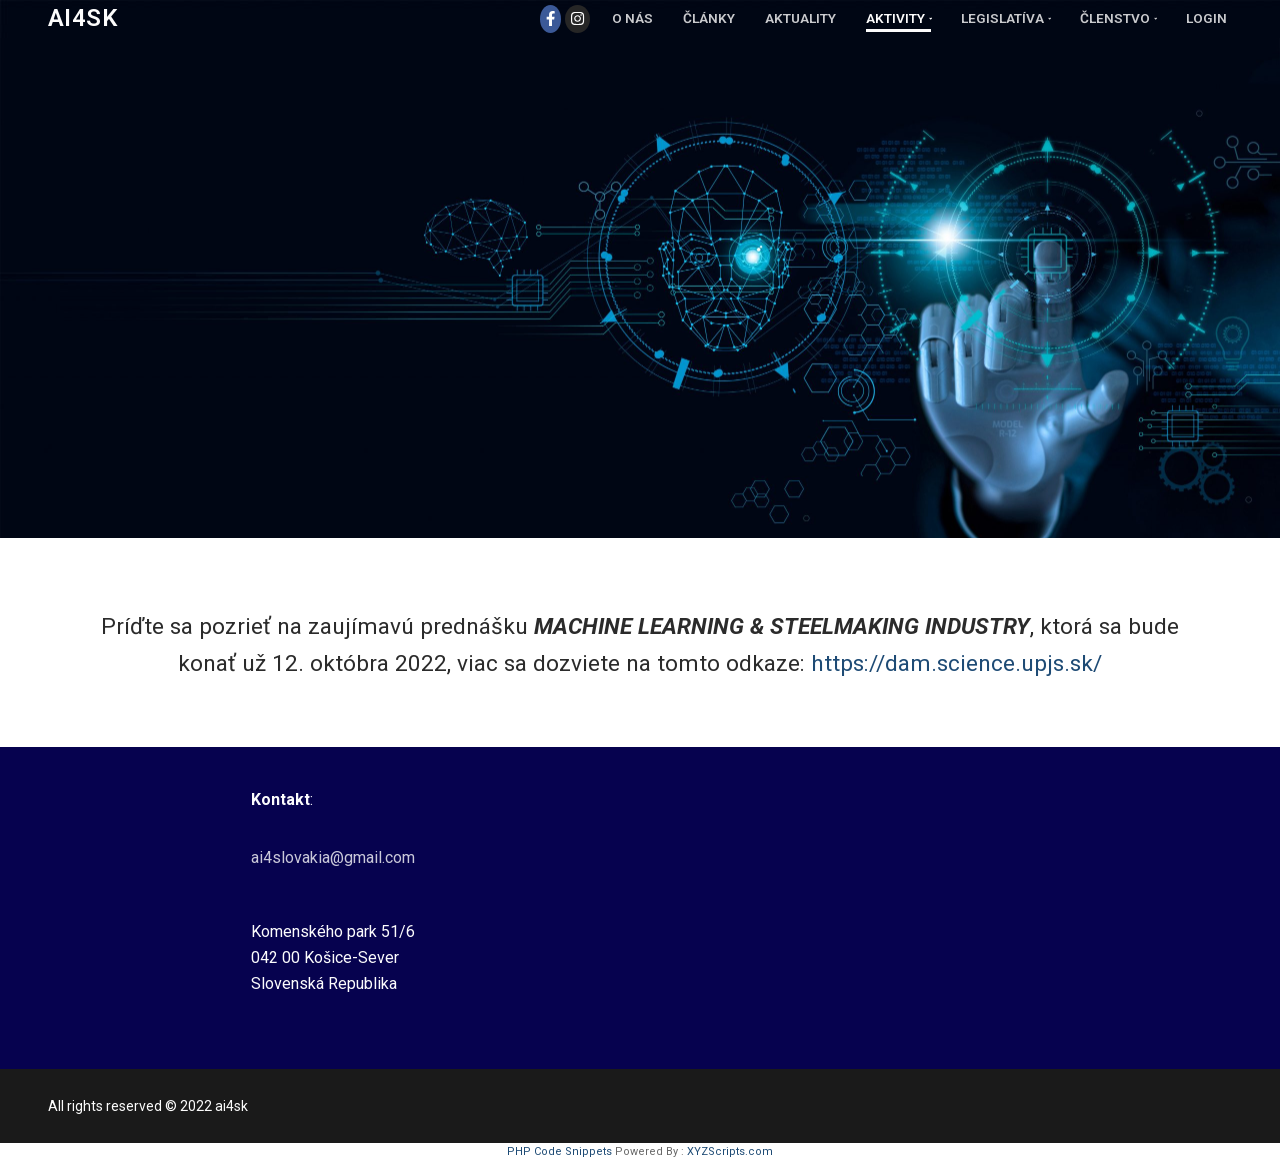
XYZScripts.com (730, 1151)
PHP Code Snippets (559, 1151)
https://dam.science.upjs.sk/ (956, 663)
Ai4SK (82, 18)
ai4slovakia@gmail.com (333, 857)
